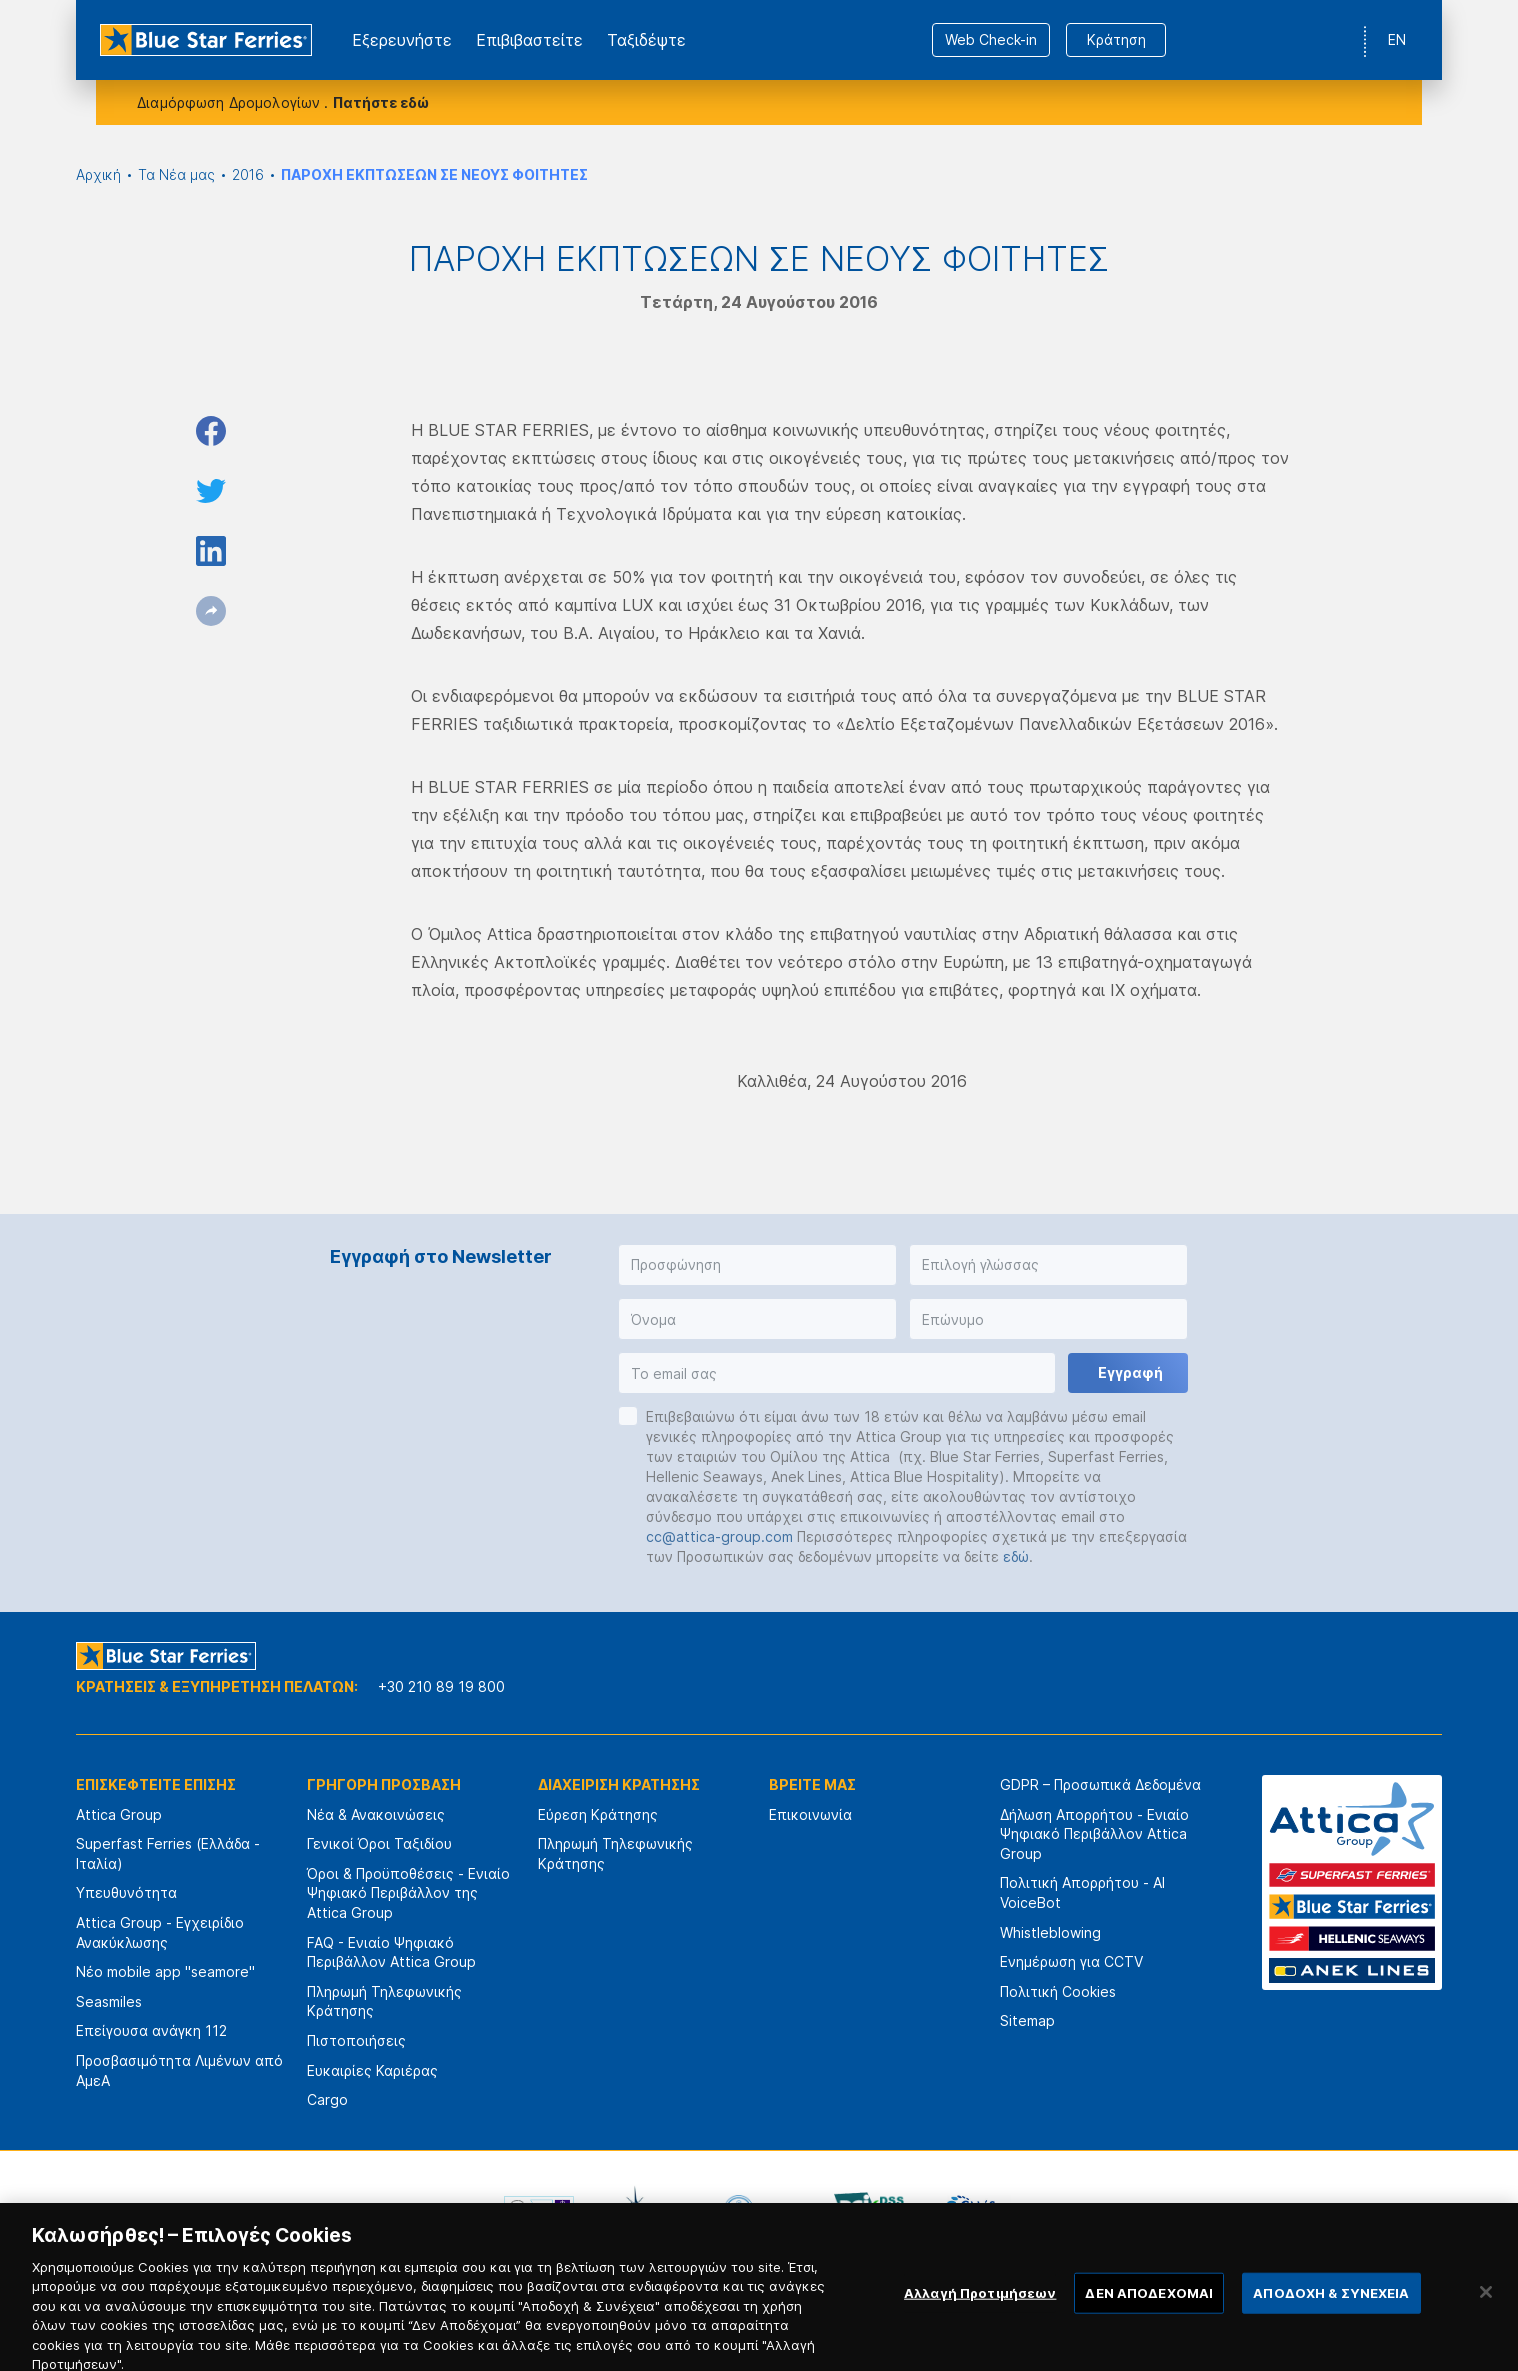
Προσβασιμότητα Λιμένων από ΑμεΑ (179, 2070)
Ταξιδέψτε (646, 40)
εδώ (1016, 1556)
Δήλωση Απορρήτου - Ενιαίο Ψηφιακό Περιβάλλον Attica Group (1094, 1834)
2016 (248, 174)
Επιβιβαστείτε (529, 40)
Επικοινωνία (810, 1814)
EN (1397, 39)
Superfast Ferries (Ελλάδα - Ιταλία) (168, 1853)
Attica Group (119, 1814)
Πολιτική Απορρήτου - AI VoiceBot (1082, 1892)
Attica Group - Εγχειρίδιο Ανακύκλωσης (160, 1932)
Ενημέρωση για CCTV (1071, 1961)
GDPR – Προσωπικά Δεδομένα (1100, 1784)
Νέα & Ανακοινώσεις (376, 1814)
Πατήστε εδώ (381, 102)
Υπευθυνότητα (126, 1892)
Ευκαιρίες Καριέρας (372, 2070)
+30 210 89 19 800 (441, 1686)
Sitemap (1027, 2020)
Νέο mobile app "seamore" (165, 1971)
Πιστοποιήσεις (356, 2040)
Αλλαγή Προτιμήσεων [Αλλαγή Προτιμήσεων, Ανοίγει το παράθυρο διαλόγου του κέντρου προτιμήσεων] (980, 2313)
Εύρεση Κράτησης (598, 1814)
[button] (757, 1265)
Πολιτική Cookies (1058, 1991)
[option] (539, 2210)
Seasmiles (109, 2001)
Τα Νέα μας (176, 174)
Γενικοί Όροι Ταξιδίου (379, 1843)
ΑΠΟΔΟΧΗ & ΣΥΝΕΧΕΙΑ (1331, 2313)
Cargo (327, 2099)
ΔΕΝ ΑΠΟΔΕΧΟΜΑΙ (1149, 2313)
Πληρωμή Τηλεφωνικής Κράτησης (384, 2001)
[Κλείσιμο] (1486, 2313)
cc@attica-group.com (719, 1536)
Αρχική (98, 174)
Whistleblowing (1050, 1932)
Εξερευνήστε (402, 40)
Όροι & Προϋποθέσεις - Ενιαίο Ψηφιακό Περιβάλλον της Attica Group (408, 1893)
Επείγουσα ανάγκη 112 (151, 2030)
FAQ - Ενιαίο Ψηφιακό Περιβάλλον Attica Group (391, 1952)
